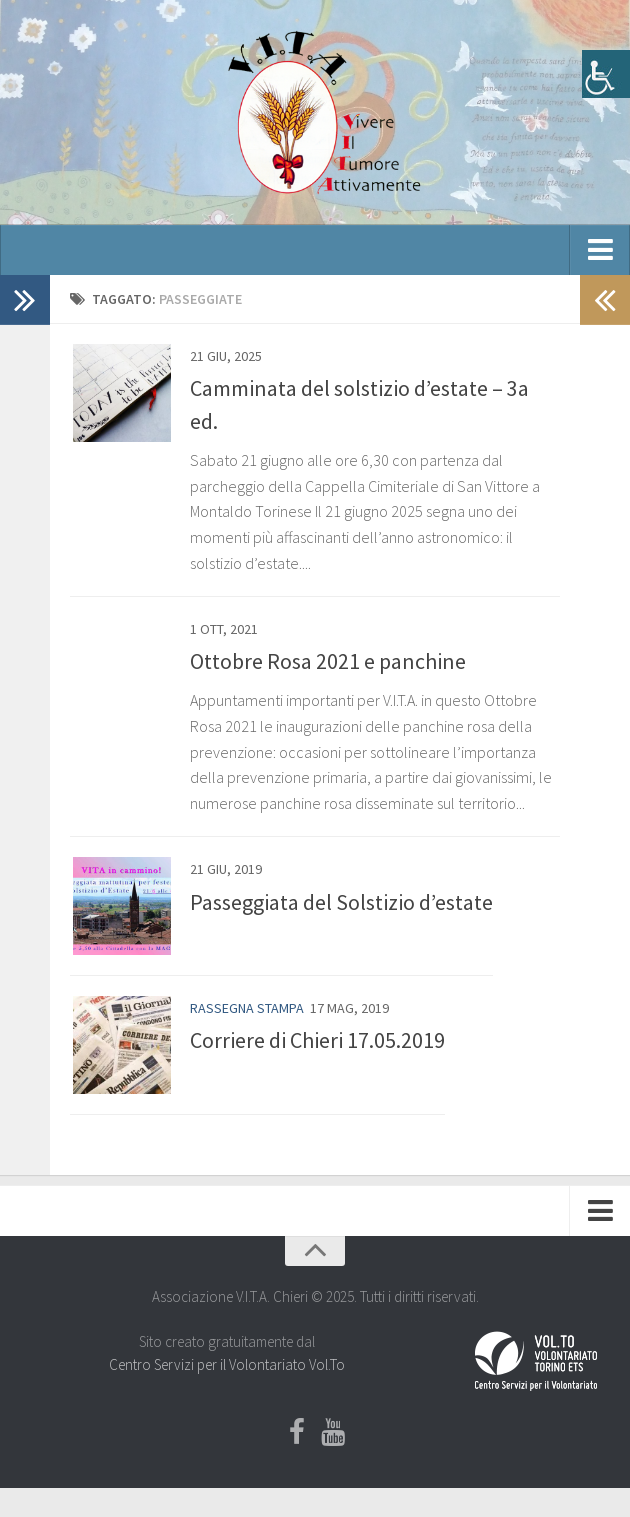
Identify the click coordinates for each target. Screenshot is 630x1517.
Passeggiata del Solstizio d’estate (341, 902)
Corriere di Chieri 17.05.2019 (317, 1043)
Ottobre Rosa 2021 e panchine (328, 661)
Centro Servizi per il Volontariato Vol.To (227, 1368)
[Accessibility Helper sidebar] (606, 74)
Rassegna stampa (247, 1010)
